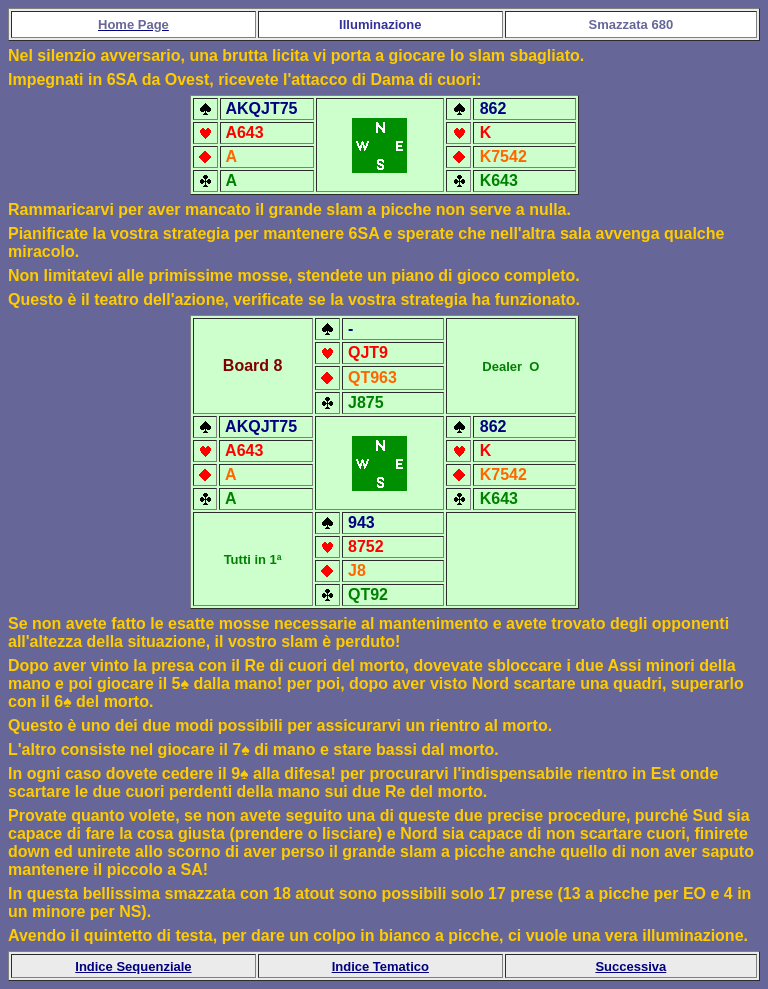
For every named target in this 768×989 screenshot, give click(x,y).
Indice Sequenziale (133, 966)
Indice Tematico (380, 966)
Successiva (630, 966)
